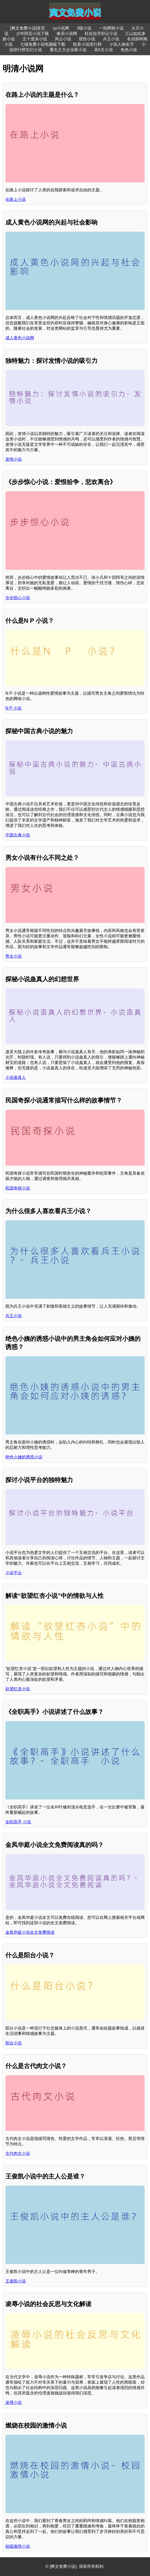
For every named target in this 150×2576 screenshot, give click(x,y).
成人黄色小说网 (19, 338)
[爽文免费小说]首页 (27, 28)
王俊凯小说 (15, 2281)
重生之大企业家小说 (68, 50)
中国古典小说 (17, 835)
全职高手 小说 (18, 1822)
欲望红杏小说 (17, 1689)
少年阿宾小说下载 (32, 33)
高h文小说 (103, 50)
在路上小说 (15, 199)
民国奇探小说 (17, 1188)
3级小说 (84, 28)
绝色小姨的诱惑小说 (23, 1457)
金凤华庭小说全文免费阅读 (30, 1932)
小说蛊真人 (15, 1077)
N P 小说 (13, 708)
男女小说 (13, 956)
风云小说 (63, 39)
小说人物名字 (121, 44)
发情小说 (13, 459)
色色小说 (129, 50)
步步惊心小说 (17, 598)
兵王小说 (111, 39)
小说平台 (13, 1573)
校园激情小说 (17, 2546)
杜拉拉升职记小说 (101, 33)
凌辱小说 (13, 2402)
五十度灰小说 (35, 39)
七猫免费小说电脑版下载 (42, 44)
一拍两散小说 (111, 28)
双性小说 (87, 39)
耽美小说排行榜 (87, 44)
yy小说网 (61, 28)
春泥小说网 (67, 33)
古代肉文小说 (17, 2153)
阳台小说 (13, 2043)
